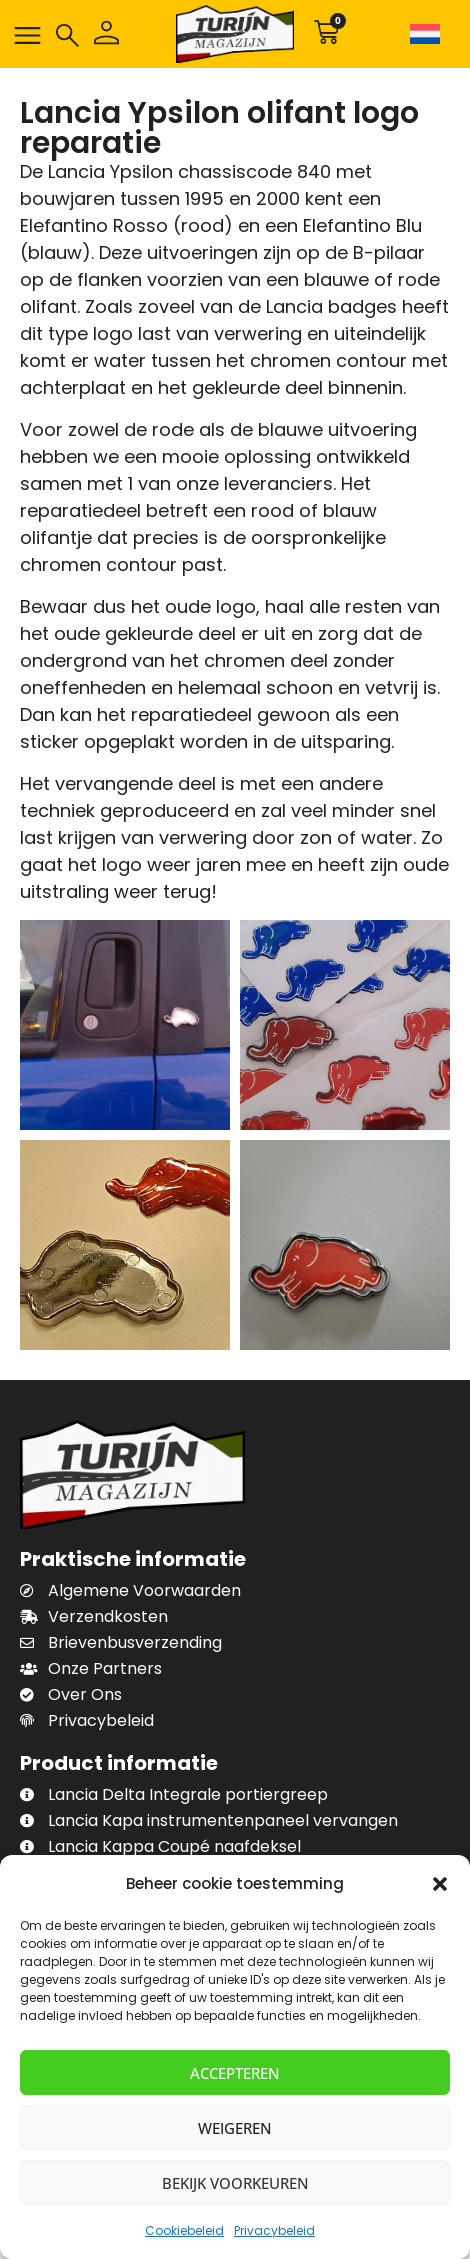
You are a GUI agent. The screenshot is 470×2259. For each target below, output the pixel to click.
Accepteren (235, 2073)
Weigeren (235, 2128)
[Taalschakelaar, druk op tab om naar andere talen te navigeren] (428, 34)
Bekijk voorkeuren (235, 2183)
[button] (440, 1884)
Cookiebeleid (184, 2230)
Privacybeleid (274, 2230)
